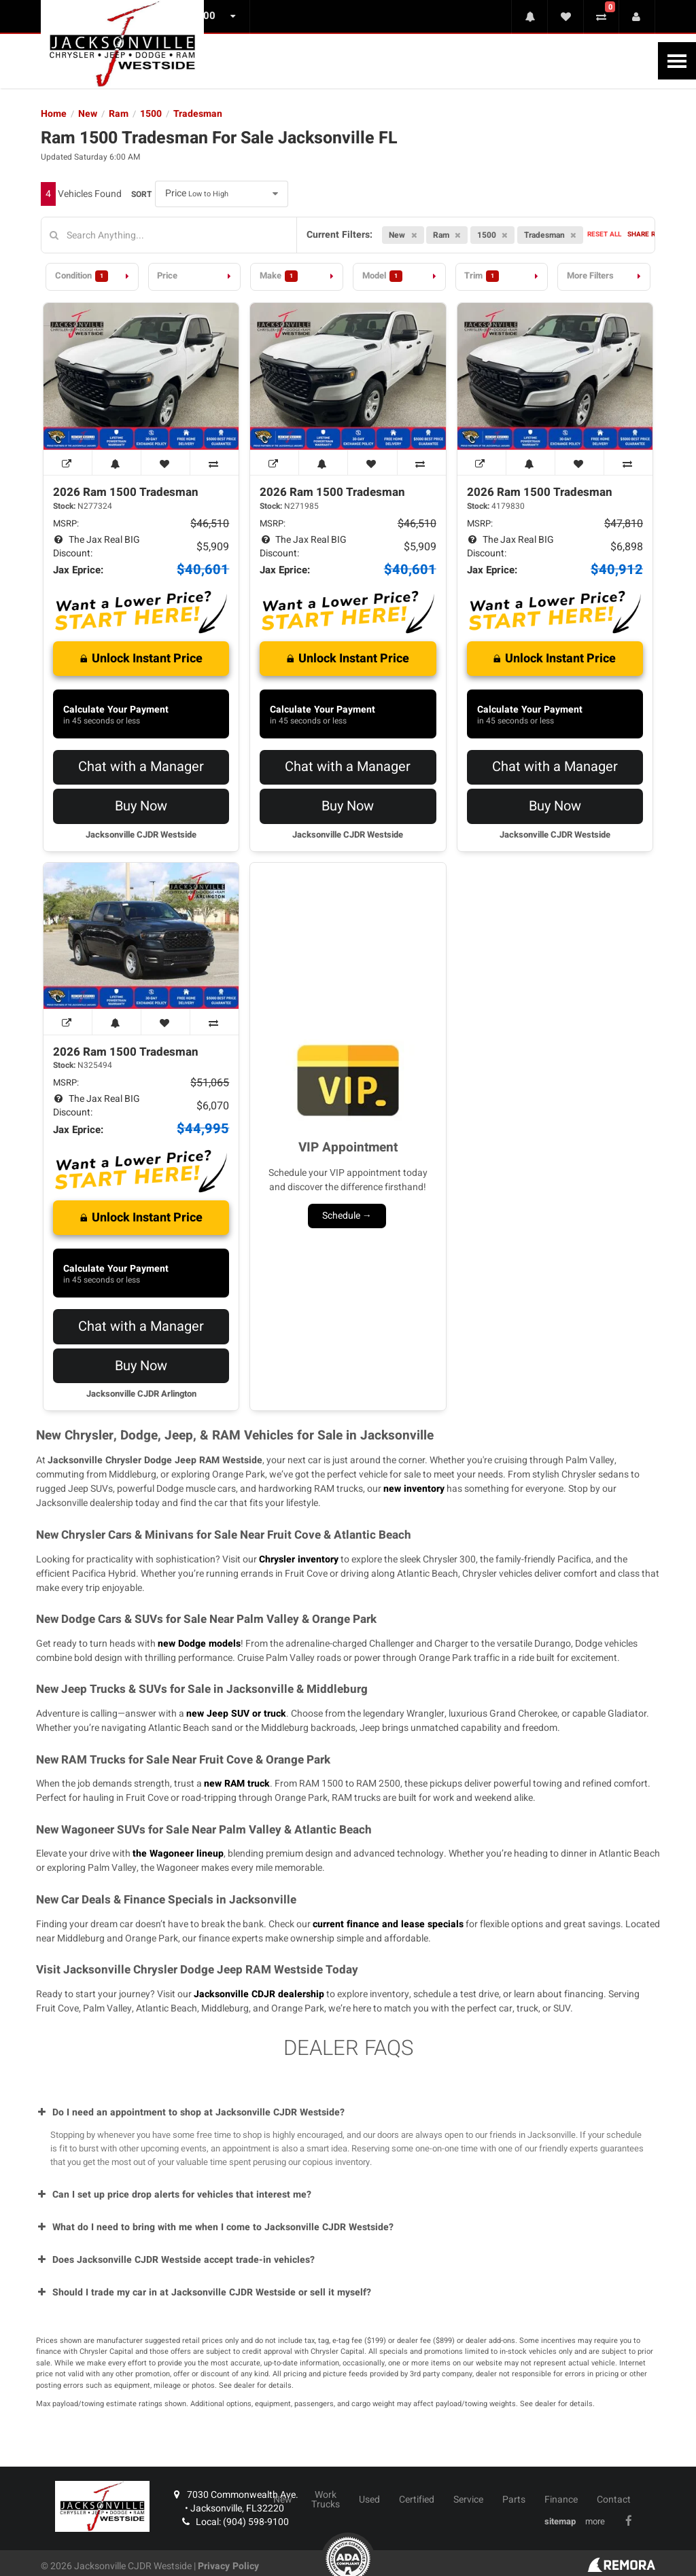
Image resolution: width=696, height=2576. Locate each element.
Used (369, 2500)
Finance (561, 2500)
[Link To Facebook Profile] (630, 2521)
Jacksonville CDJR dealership (259, 1994)
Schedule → (347, 1216)
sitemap (560, 2522)
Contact (614, 2500)
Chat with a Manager (141, 766)
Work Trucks (325, 2499)
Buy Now (141, 806)
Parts (513, 2500)
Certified (416, 2500)
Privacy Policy (228, 2566)
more (595, 2522)
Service (468, 2500)
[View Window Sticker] (68, 462)
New (282, 2500)
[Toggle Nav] (677, 60)
